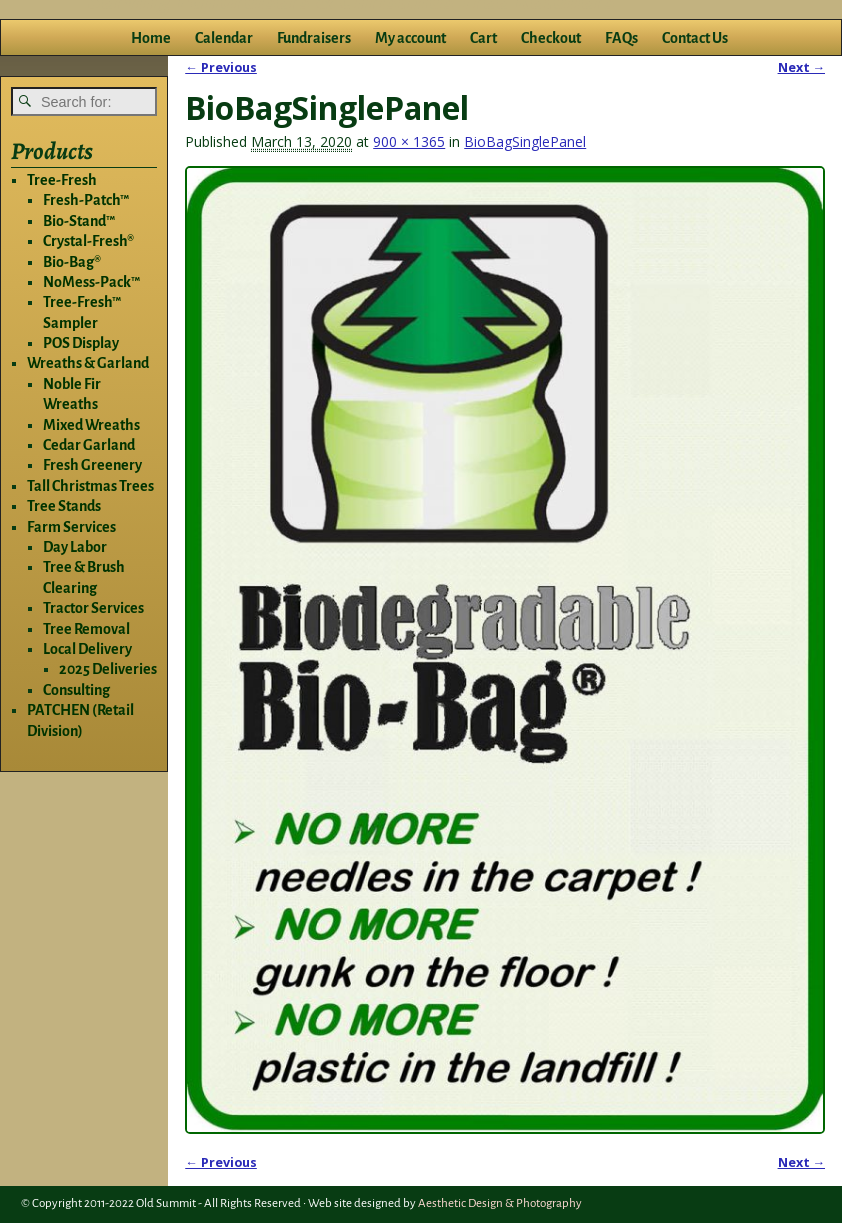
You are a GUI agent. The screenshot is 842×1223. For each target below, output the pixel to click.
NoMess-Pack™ (91, 282)
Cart (483, 38)
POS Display (81, 343)
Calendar (224, 38)
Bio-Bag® (72, 262)
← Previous (221, 67)
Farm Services (71, 527)
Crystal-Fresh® (88, 241)
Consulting (76, 690)
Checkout (551, 38)
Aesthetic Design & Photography (500, 1203)
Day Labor (75, 547)
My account (410, 38)
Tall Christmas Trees (90, 486)
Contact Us (695, 38)
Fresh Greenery (92, 465)
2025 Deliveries (108, 669)
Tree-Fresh (62, 180)
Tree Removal (86, 629)
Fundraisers (314, 38)
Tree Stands (64, 506)
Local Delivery (87, 649)
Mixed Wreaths (91, 425)
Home (151, 38)
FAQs (621, 38)
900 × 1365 (409, 141)
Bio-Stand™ (79, 221)
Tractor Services (93, 608)
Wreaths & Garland (88, 363)
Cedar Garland (89, 445)
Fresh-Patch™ (86, 200)
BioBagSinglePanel (525, 141)
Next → (802, 67)
